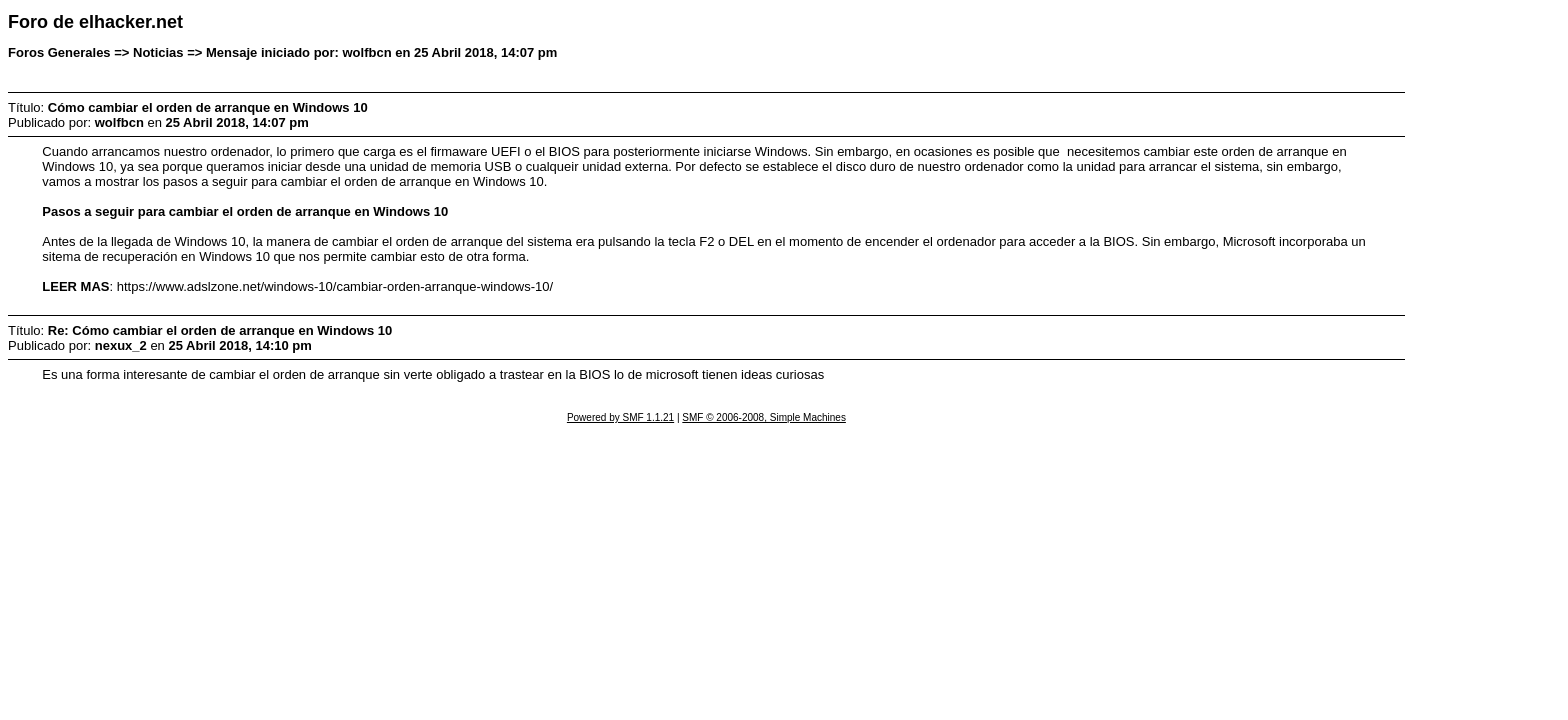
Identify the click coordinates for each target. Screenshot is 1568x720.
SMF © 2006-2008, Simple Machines (764, 417)
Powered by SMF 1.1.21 (620, 417)
